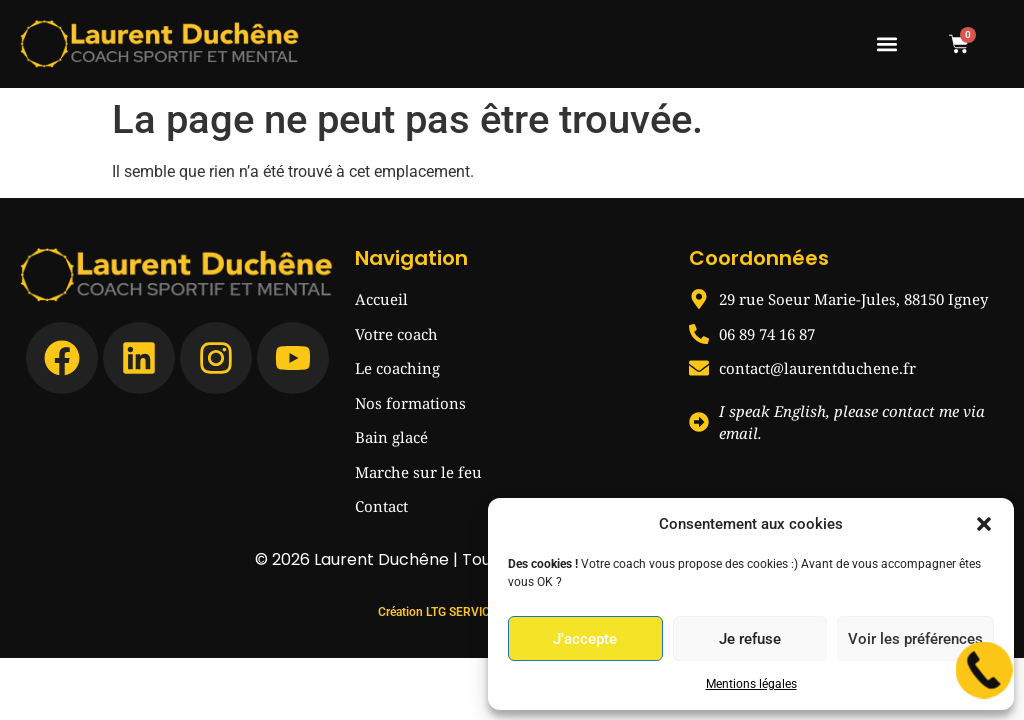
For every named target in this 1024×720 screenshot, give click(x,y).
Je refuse (750, 639)
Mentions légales (751, 684)
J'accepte (585, 639)
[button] (984, 524)
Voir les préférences (915, 639)
